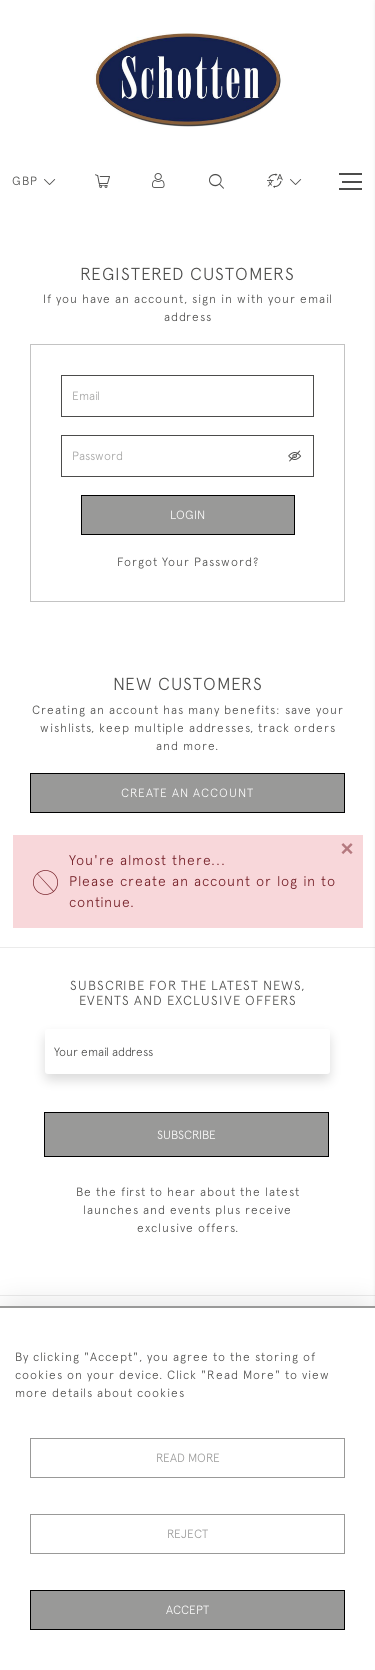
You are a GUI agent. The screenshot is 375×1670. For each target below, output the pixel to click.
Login (187, 515)
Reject (187, 1534)
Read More (188, 1458)
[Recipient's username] (187, 1051)
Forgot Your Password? (188, 562)
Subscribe (186, 1135)
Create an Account (187, 793)
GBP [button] (27, 181)
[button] (159, 181)
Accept (187, 1610)
